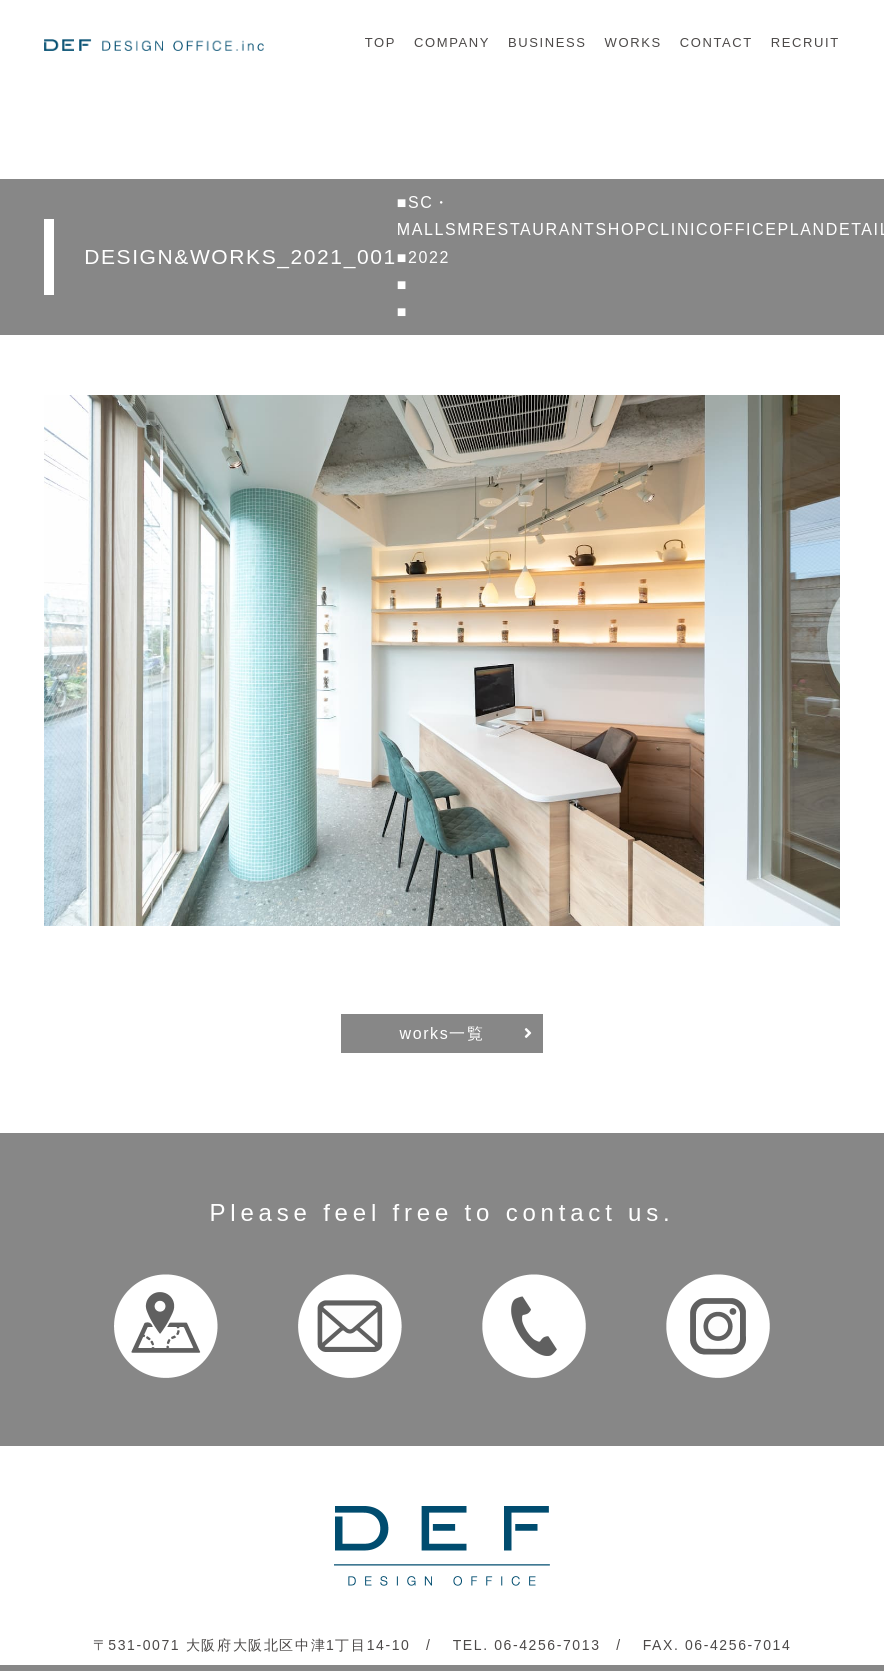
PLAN (802, 229)
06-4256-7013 (547, 1645)
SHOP (621, 229)
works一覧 (442, 1033)
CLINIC (678, 229)
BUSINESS (547, 42)
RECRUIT (805, 42)
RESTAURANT (533, 229)
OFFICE (743, 229)
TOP (380, 42)
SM (458, 229)
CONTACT (716, 42)
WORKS (633, 42)
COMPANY (452, 42)
